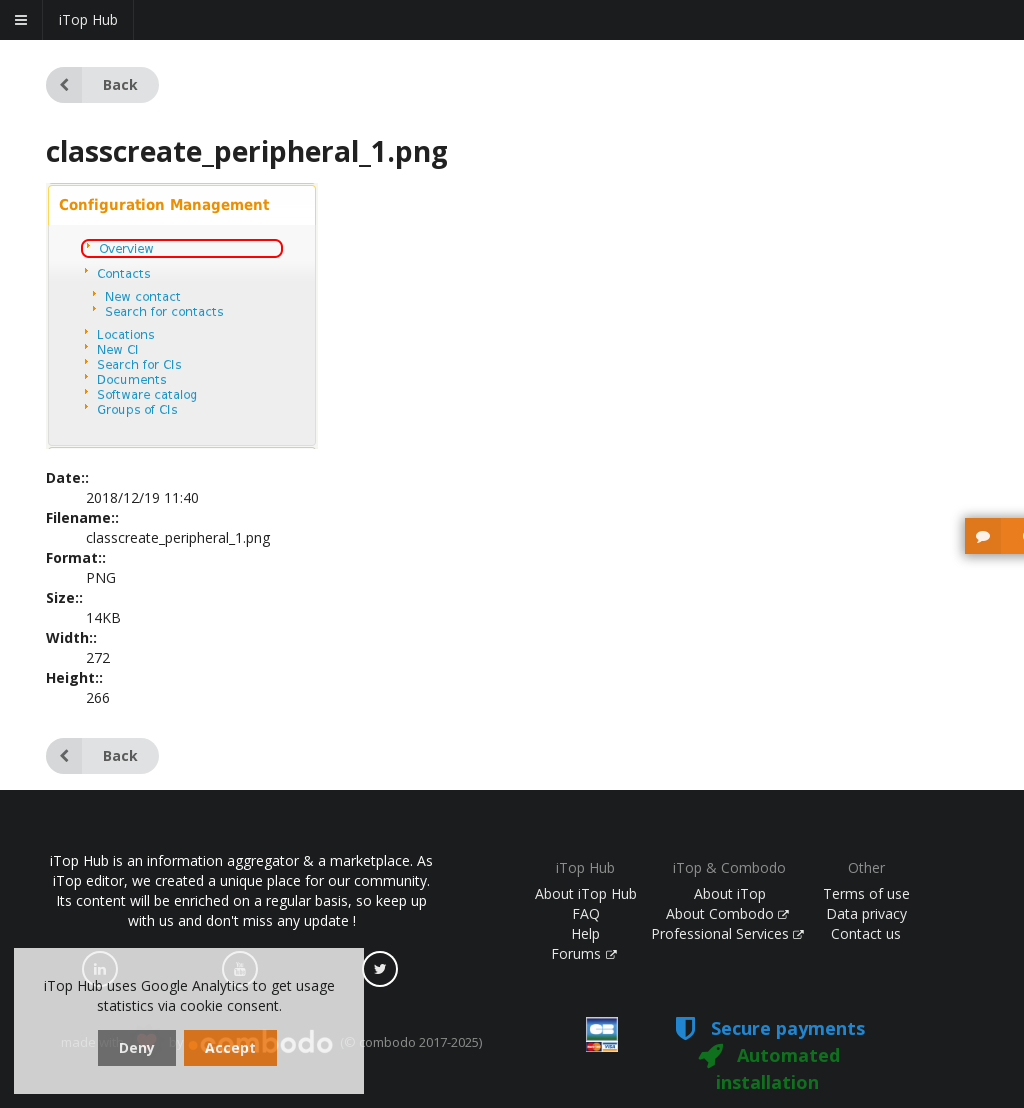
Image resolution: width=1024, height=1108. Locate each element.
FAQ (586, 913)
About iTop (730, 893)
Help (585, 933)
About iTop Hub (586, 893)
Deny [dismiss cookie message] (137, 1047)
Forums (584, 953)
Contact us (866, 933)
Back (92, 85)
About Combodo (728, 913)
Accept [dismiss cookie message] (230, 1047)
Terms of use (866, 893)
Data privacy (866, 913)
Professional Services (728, 933)
